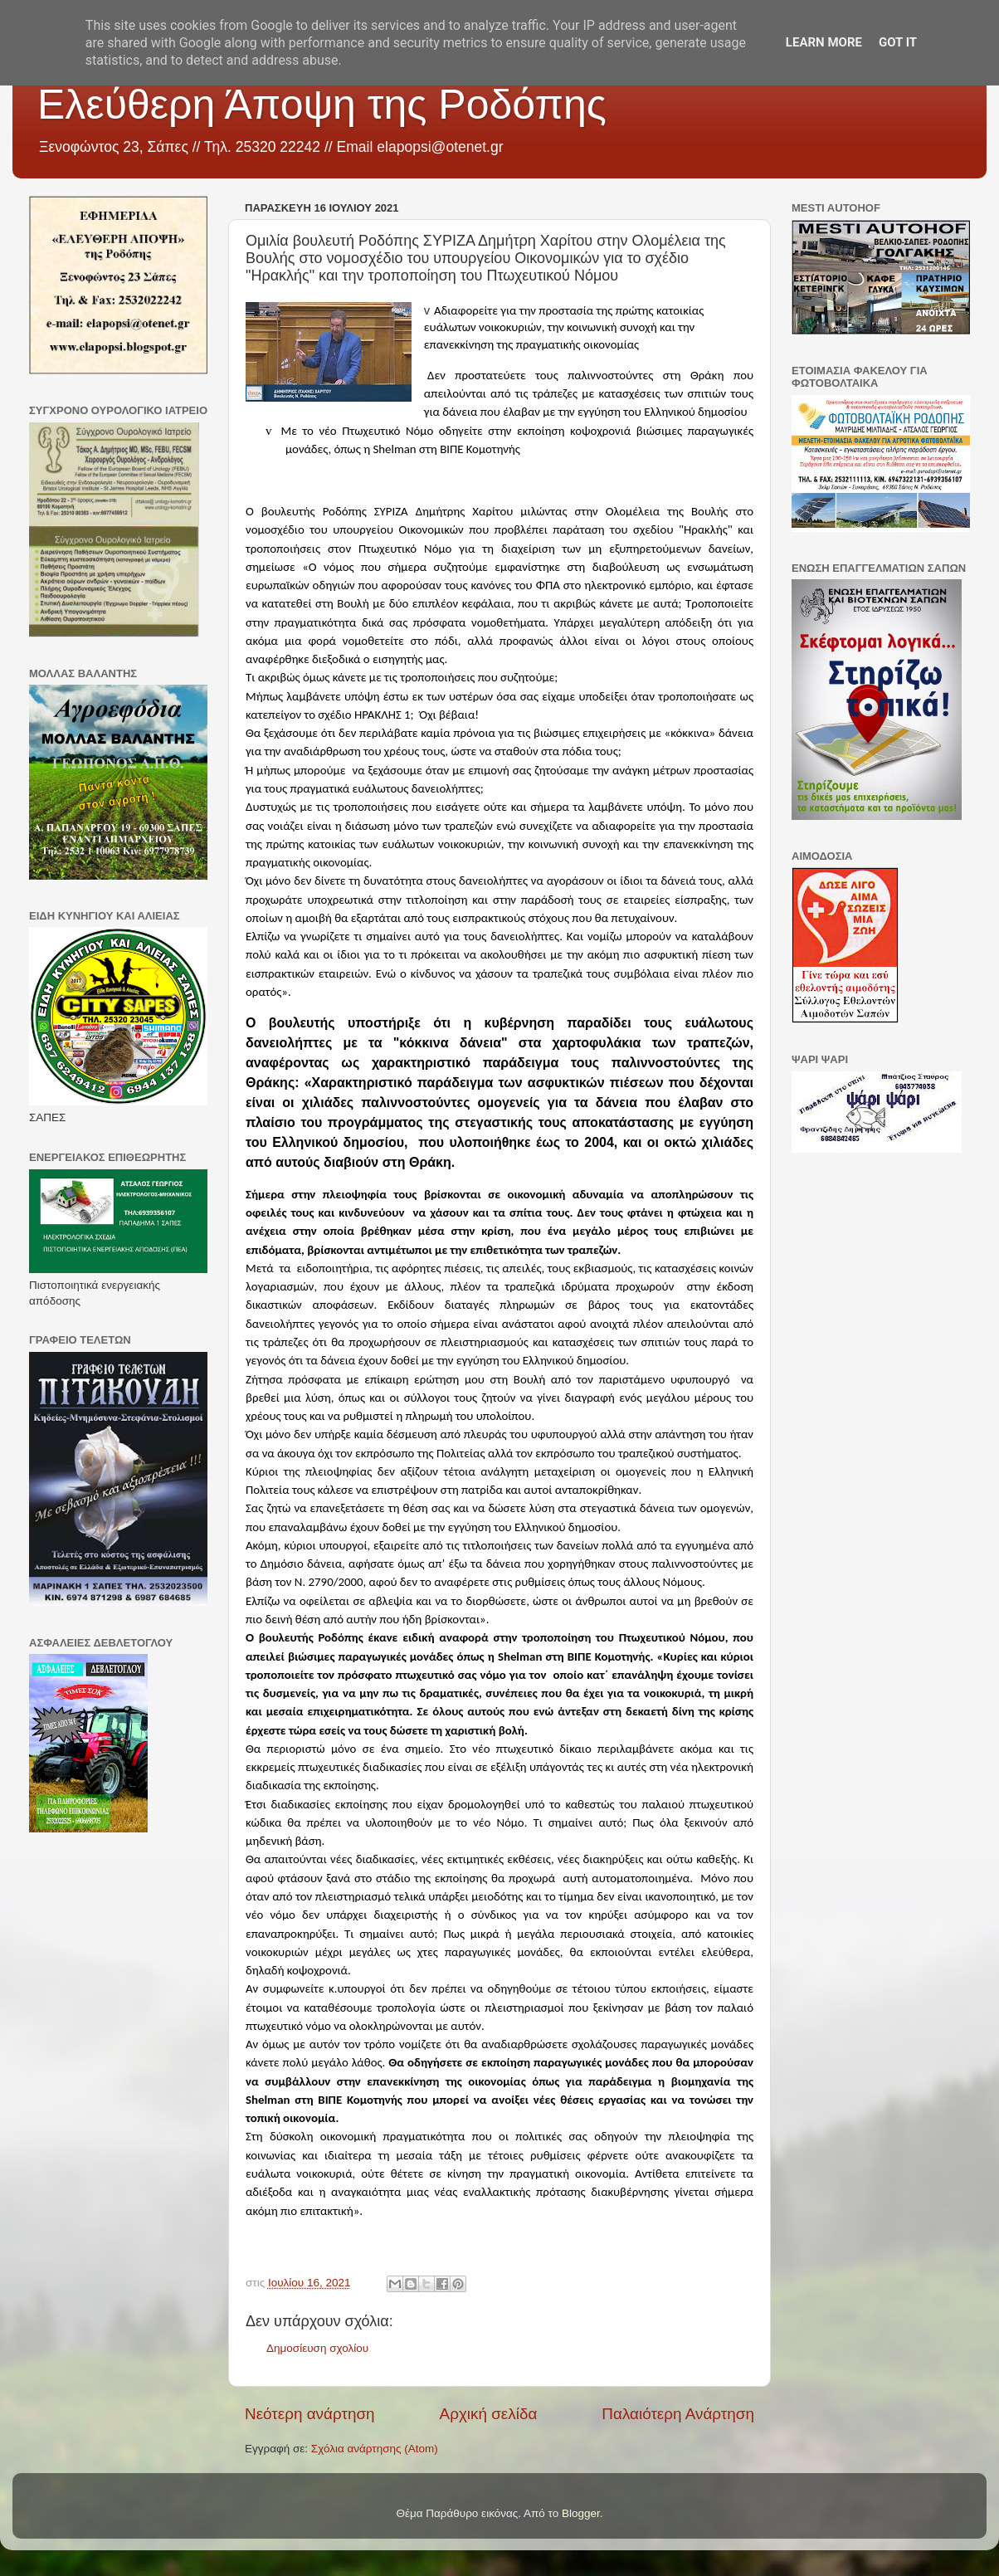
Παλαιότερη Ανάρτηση (678, 2413)
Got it (898, 42)
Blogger (581, 2513)
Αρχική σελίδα (489, 2413)
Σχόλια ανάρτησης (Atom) (374, 2448)
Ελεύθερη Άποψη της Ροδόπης (322, 104)
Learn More (824, 42)
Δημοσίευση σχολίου (317, 2348)
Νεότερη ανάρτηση (310, 2413)
